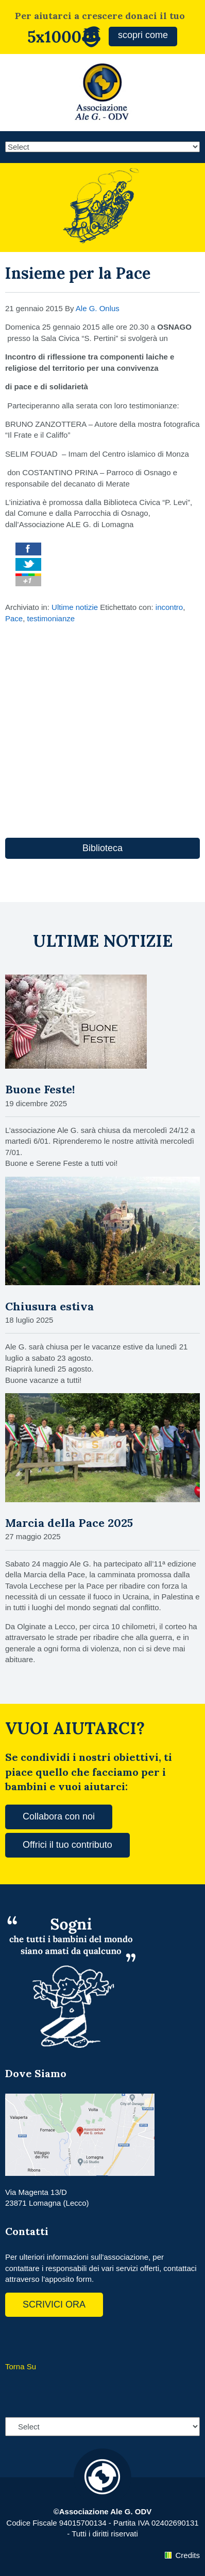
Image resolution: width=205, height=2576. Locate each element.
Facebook (15, 2338)
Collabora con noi (59, 1816)
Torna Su (20, 2366)
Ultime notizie (75, 607)
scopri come (143, 35)
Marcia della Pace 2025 (69, 1523)
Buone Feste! (40, 1089)
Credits (187, 2555)
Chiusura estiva (49, 1306)
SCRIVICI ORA (54, 2304)
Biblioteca (102, 848)
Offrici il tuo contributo (67, 1845)
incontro (169, 607)
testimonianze (51, 618)
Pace (14, 618)
